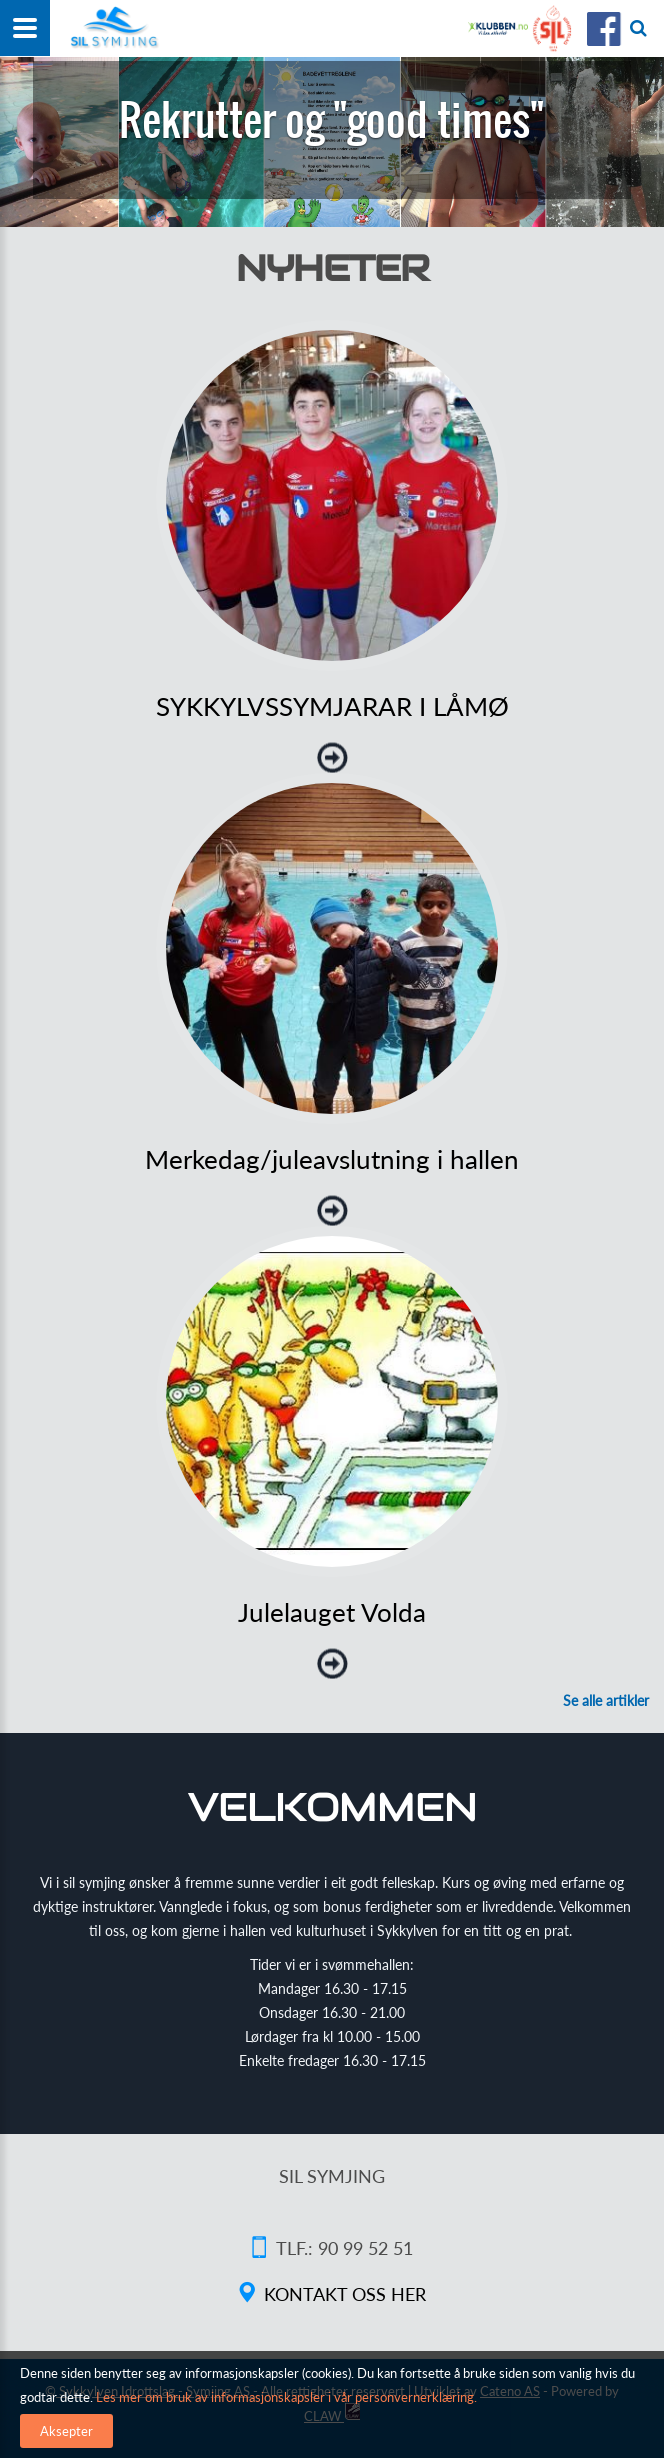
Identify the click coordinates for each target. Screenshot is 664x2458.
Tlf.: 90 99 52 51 (344, 2248)
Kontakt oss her (345, 2294)
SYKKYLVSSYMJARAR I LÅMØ (332, 706)
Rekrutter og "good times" (331, 120)
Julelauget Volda (332, 1612)
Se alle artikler (606, 1700)
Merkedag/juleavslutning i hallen (332, 1159)
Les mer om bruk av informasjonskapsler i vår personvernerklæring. (285, 2397)
